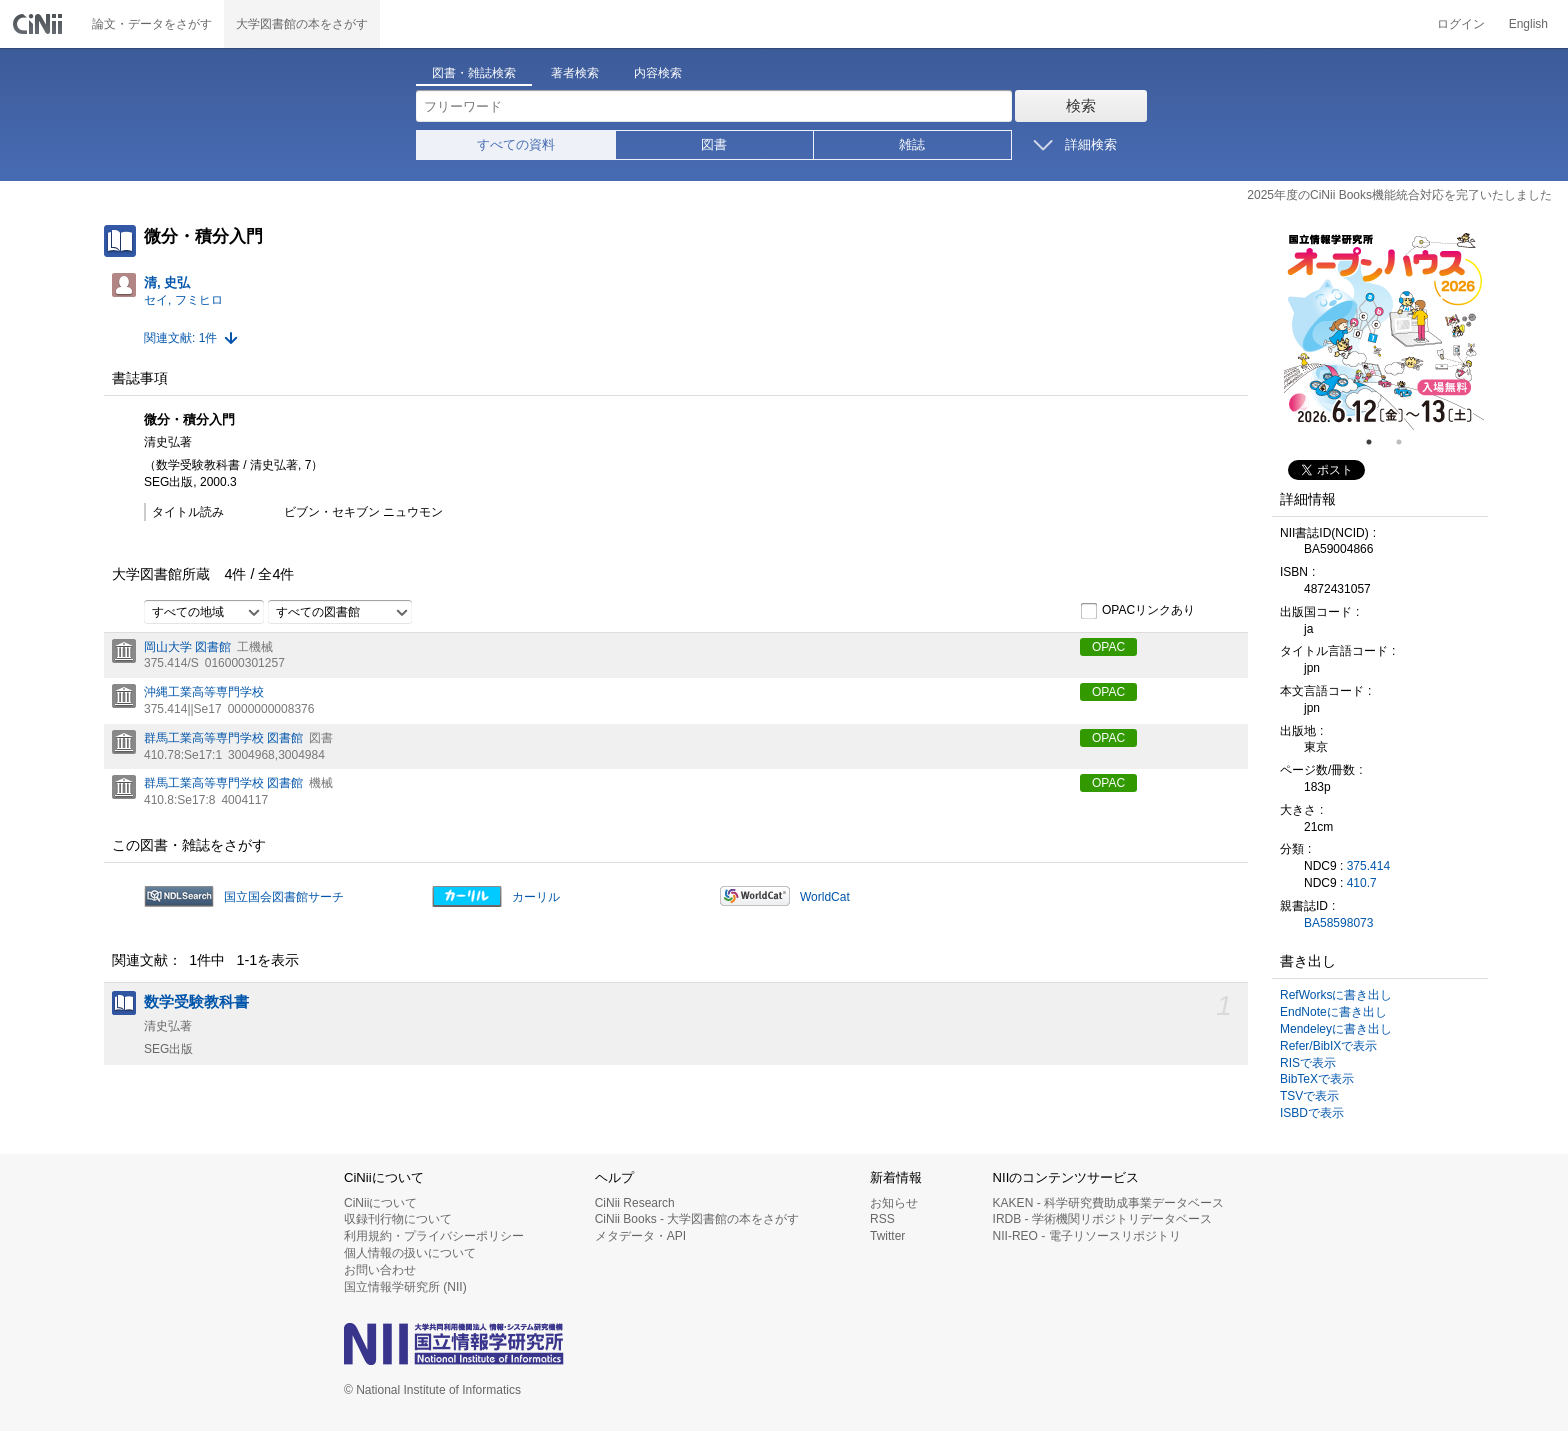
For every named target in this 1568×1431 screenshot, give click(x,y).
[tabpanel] (1384, 330)
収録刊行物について (398, 1219)
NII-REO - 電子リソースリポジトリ (1087, 1236)
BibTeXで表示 (1317, 1079)
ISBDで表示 (1312, 1113)
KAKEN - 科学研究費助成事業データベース (1108, 1203)
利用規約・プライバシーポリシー (434, 1236)
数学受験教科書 (196, 1002)
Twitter (887, 1236)
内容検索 (658, 73)
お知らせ (894, 1203)
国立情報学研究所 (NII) (405, 1287)
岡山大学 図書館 (187, 647)
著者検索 (575, 73)
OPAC (1108, 647)
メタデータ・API (640, 1236)
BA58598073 (1338, 923)
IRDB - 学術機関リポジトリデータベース (1102, 1219)
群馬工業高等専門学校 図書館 (223, 738)
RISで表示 (1308, 1063)
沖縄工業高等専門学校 (204, 692)
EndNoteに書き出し (1333, 1012)
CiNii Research (635, 1203)
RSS (882, 1219)
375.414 (1368, 866)
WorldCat (825, 897)
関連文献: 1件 (180, 338)
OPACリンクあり (1137, 611)
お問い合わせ (380, 1270)
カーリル (536, 897)
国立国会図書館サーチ (284, 897)
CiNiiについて (380, 1203)
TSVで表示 (1309, 1096)
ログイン (1461, 24)
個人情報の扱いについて (410, 1253)
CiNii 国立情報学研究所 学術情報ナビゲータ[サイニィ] (40, 24)
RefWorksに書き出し (1336, 995)
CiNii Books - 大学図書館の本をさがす (697, 1219)
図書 (714, 144)
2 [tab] (1407, 442)
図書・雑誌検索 (474, 73)
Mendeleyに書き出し (1336, 1029)
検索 (1081, 105)
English (1528, 24)
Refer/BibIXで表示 (1328, 1046)
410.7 (1362, 883)
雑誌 (912, 144)
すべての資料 (516, 144)
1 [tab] (1377, 442)
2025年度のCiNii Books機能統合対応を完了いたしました (1399, 195)
